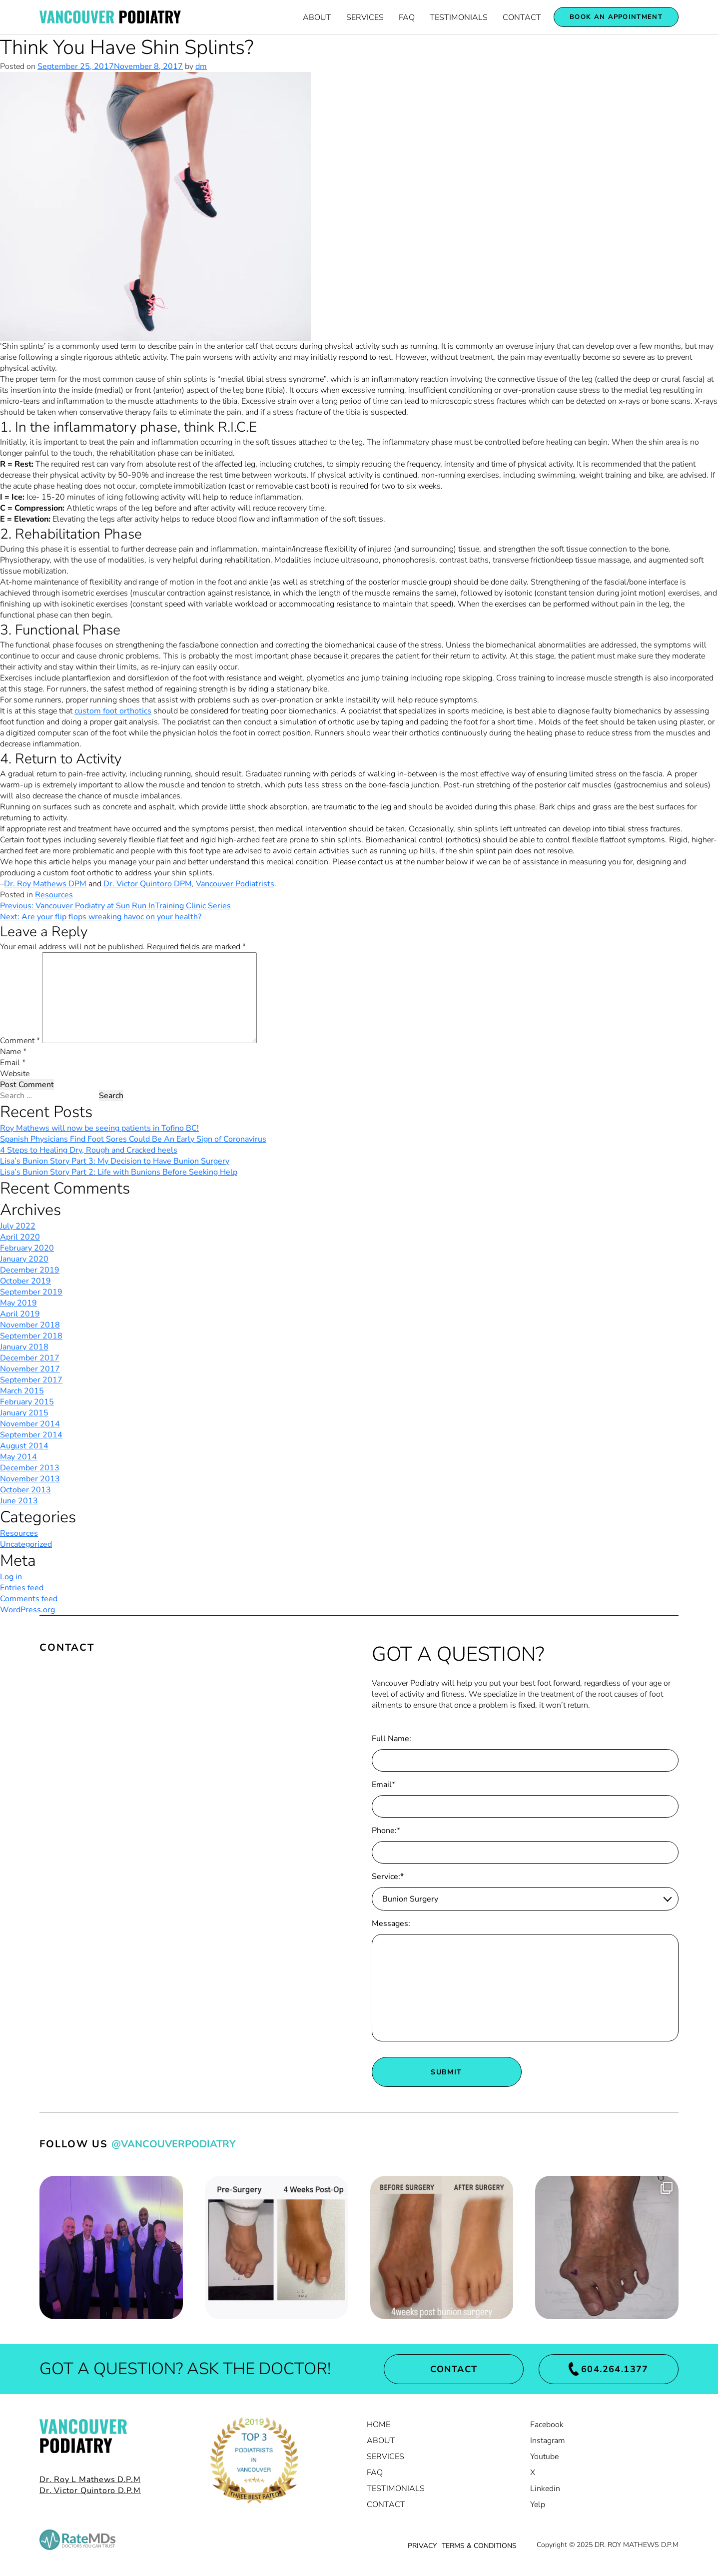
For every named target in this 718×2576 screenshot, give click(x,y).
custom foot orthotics (112, 710)
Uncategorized (26, 1544)
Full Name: (391, 1738)
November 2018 (30, 1324)
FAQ (407, 17)
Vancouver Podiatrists (235, 883)
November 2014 (30, 1423)
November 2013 (30, 1478)
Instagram (547, 2440)
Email (12, 1062)
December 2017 (29, 1357)
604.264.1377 (609, 2369)
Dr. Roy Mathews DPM (45, 883)
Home (378, 2424)
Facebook (547, 2424)
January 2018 (24, 1346)
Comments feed (28, 1598)
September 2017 (31, 1379)
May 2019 (18, 1302)
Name (13, 1051)
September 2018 (31, 1335)
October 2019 (25, 1281)
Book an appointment (616, 16)
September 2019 (31, 1292)
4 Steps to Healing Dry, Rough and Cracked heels (88, 1150)
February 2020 (27, 1248)
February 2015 (27, 1401)
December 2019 (29, 1270)
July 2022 (17, 1226)
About (317, 17)
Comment (20, 1040)
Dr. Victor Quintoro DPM (147, 883)
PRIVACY (422, 2546)
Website (14, 1073)
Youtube (544, 2456)
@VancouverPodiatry (173, 2144)
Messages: (391, 1923)
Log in (11, 1576)
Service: (388, 1876)
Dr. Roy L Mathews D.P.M (89, 2479)
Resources (54, 894)
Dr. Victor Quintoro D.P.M (90, 2490)
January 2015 (24, 1412)
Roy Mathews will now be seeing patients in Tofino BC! (99, 1128)
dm (201, 66)
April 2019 (20, 1313)
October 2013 (25, 1489)
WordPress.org (27, 1609)
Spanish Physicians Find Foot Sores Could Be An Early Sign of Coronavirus (133, 1139)
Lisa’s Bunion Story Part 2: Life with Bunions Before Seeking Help (118, 1172)
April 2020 (20, 1237)
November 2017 (30, 1368)
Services (365, 17)
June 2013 (19, 1500)
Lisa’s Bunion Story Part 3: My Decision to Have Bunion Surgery (114, 1161)
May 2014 (18, 1456)
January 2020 (24, 1259)
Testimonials (459, 17)
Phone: (386, 1830)
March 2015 (22, 1390)
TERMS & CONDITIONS (479, 2546)
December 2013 (29, 1467)
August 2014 (24, 1445)
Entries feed (21, 1587)
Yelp (537, 2504)
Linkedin (545, 2488)
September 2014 (31, 1434)
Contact (522, 17)
